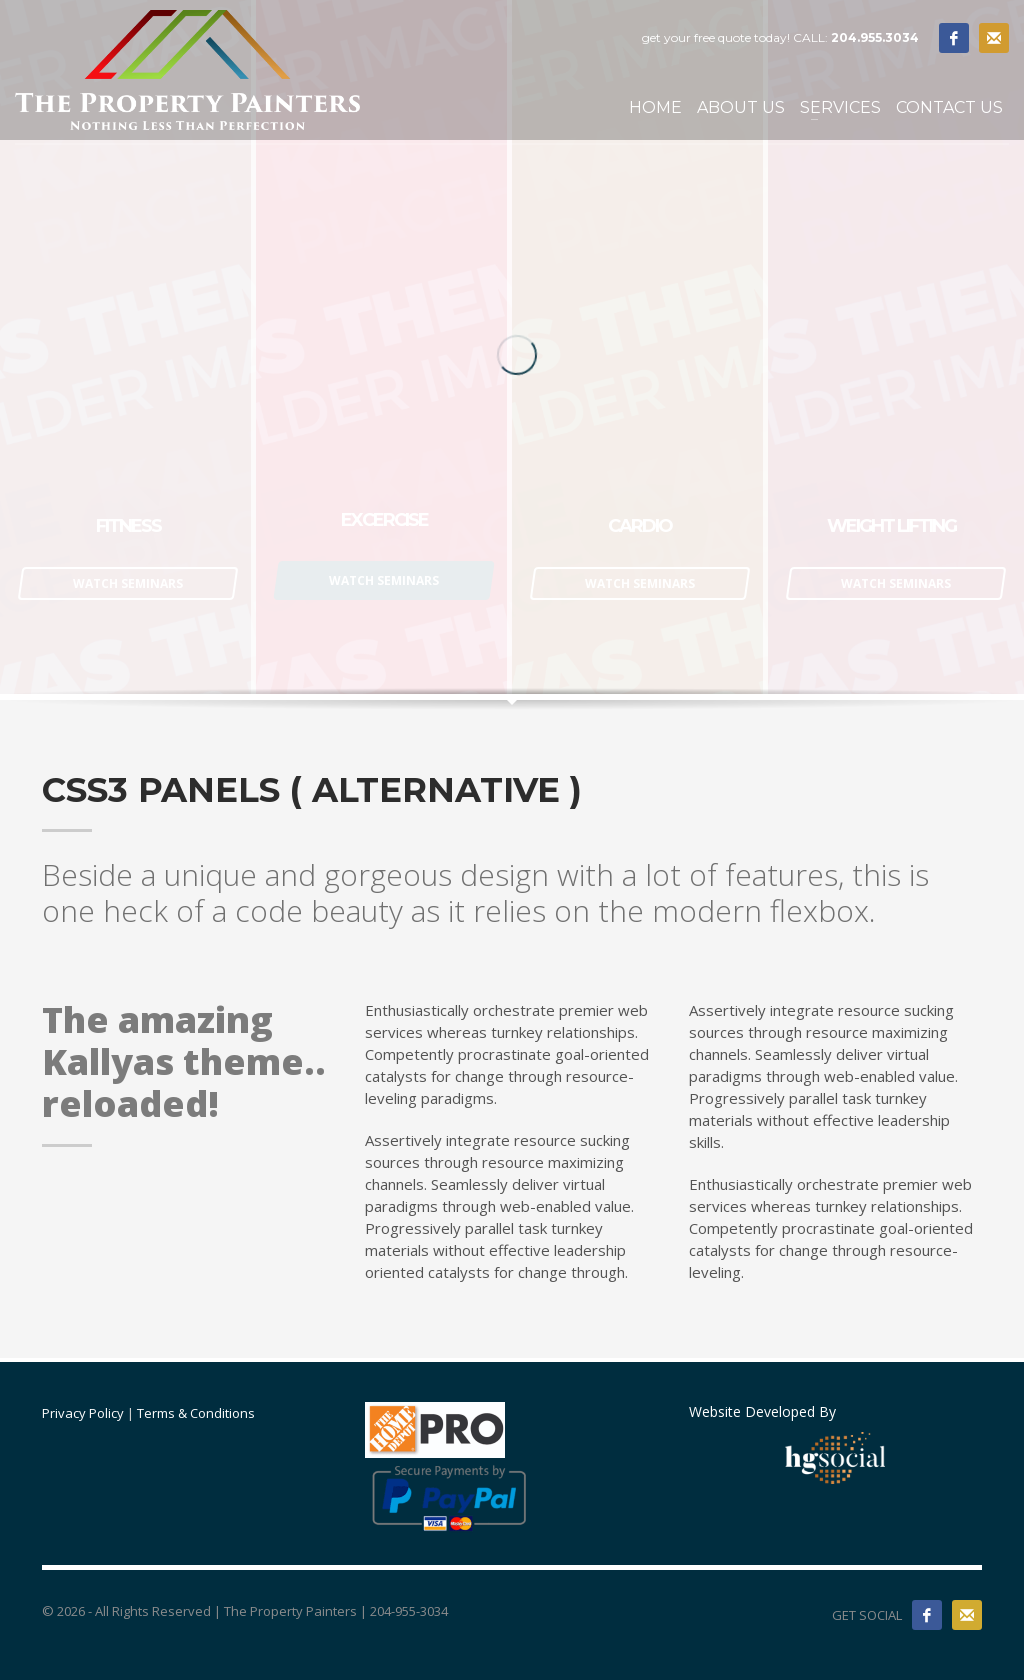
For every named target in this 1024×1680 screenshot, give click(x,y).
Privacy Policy (83, 1413)
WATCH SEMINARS (128, 583)
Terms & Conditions (196, 1413)
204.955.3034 (875, 37)
